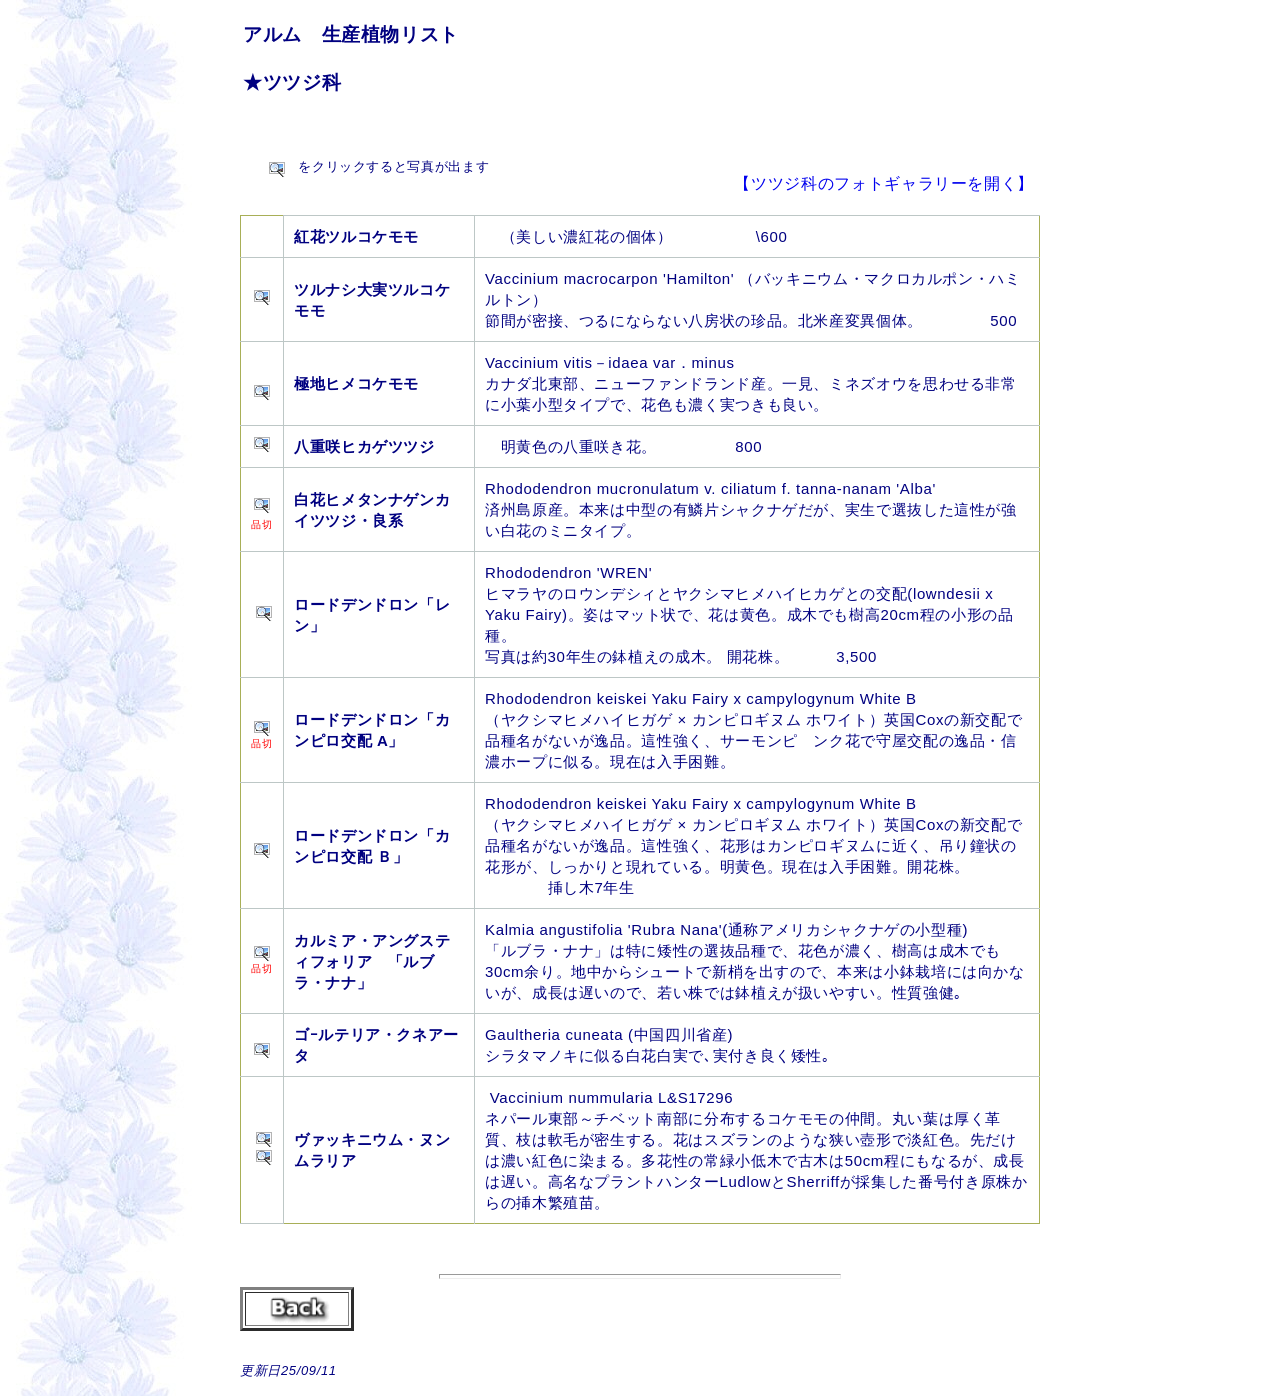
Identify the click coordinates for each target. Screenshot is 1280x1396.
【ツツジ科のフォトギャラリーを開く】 (884, 183)
